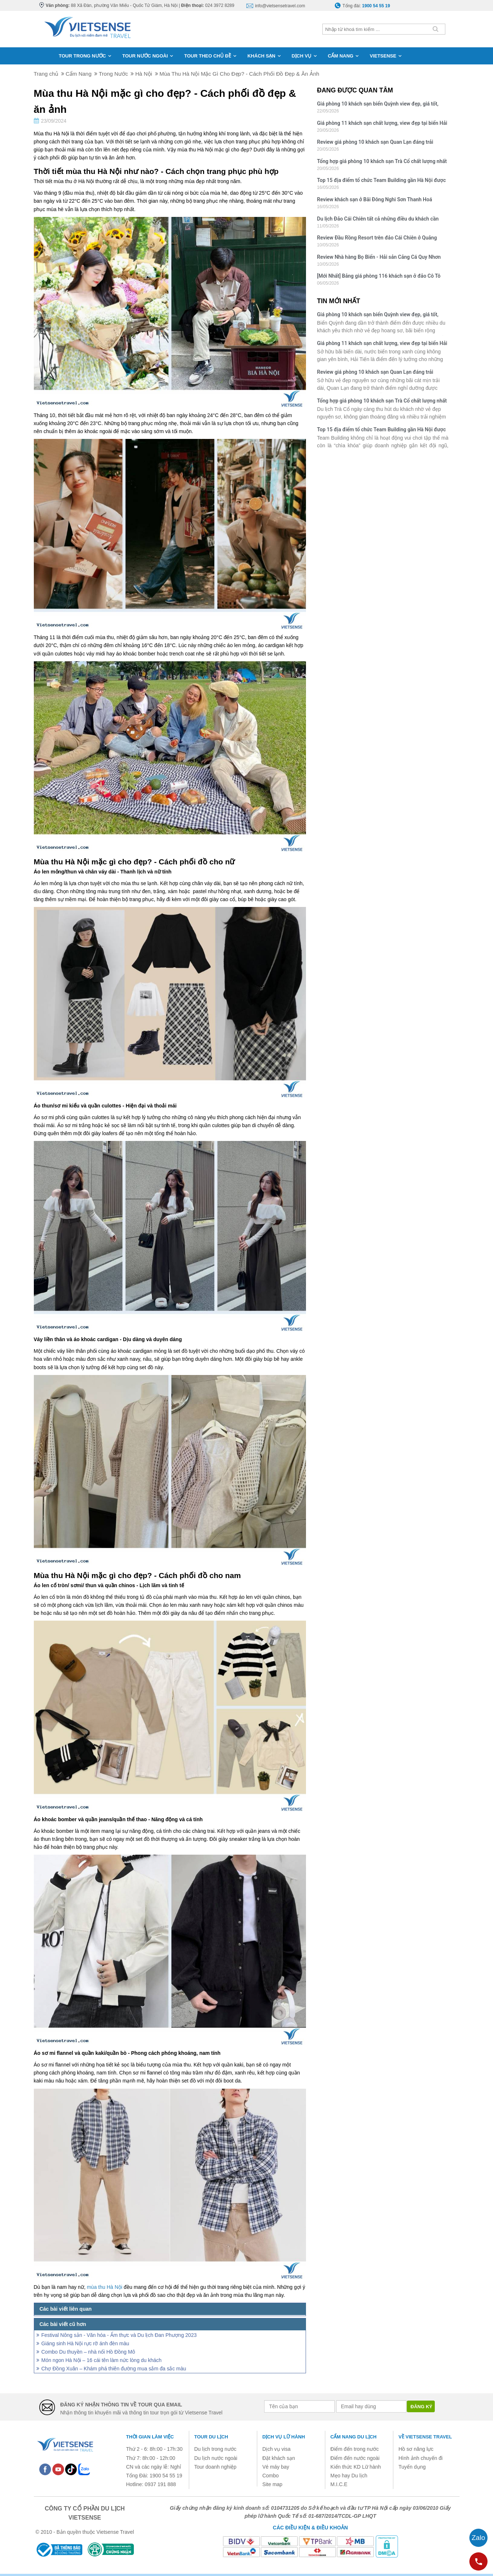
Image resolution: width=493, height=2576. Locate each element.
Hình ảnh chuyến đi (420, 2458)
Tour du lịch (211, 2437)
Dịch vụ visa (276, 2449)
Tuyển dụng (412, 2467)
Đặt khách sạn (278, 2458)
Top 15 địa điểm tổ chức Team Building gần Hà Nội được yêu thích (381, 181)
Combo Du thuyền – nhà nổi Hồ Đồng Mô (88, 2352)
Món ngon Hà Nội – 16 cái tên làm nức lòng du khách (101, 2360)
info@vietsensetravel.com (280, 5)
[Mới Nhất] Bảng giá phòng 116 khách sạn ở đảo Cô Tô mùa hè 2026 (378, 277)
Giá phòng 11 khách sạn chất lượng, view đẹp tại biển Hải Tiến (382, 124)
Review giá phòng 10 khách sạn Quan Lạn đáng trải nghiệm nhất (375, 143)
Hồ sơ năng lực (415, 2449)
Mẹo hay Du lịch (348, 2475)
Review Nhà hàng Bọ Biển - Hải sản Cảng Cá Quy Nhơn (379, 257)
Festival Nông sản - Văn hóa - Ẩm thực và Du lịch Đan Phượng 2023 (119, 2335)
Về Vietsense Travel (425, 2437)
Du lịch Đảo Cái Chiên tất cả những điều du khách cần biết (377, 219)
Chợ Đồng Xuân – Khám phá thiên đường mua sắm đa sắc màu (113, 2368)
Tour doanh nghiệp (215, 2467)
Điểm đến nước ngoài (354, 2458)
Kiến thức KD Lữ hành (355, 2467)
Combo (270, 2475)
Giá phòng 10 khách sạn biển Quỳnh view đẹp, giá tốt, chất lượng (377, 104)
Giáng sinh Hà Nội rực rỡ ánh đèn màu (85, 2343)
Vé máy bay (275, 2467)
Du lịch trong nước (215, 2449)
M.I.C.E (338, 2484)
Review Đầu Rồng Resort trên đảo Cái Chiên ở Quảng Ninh (377, 238)
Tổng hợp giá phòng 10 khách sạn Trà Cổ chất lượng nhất (382, 161)
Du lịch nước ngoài (216, 2458)
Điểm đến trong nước (354, 2449)
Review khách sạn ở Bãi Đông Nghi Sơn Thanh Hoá (374, 199)
